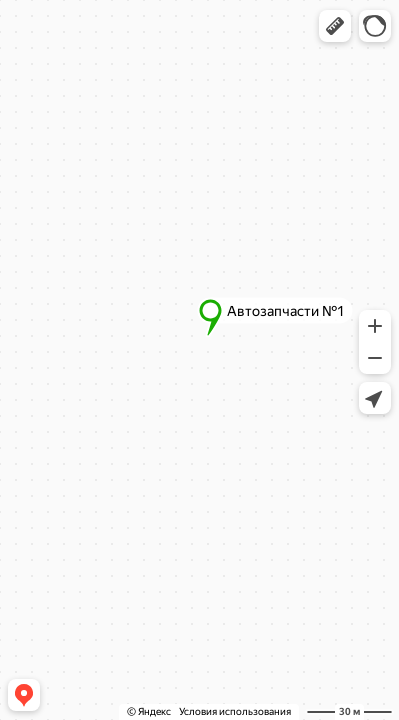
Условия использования (235, 711)
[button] (335, 26)
